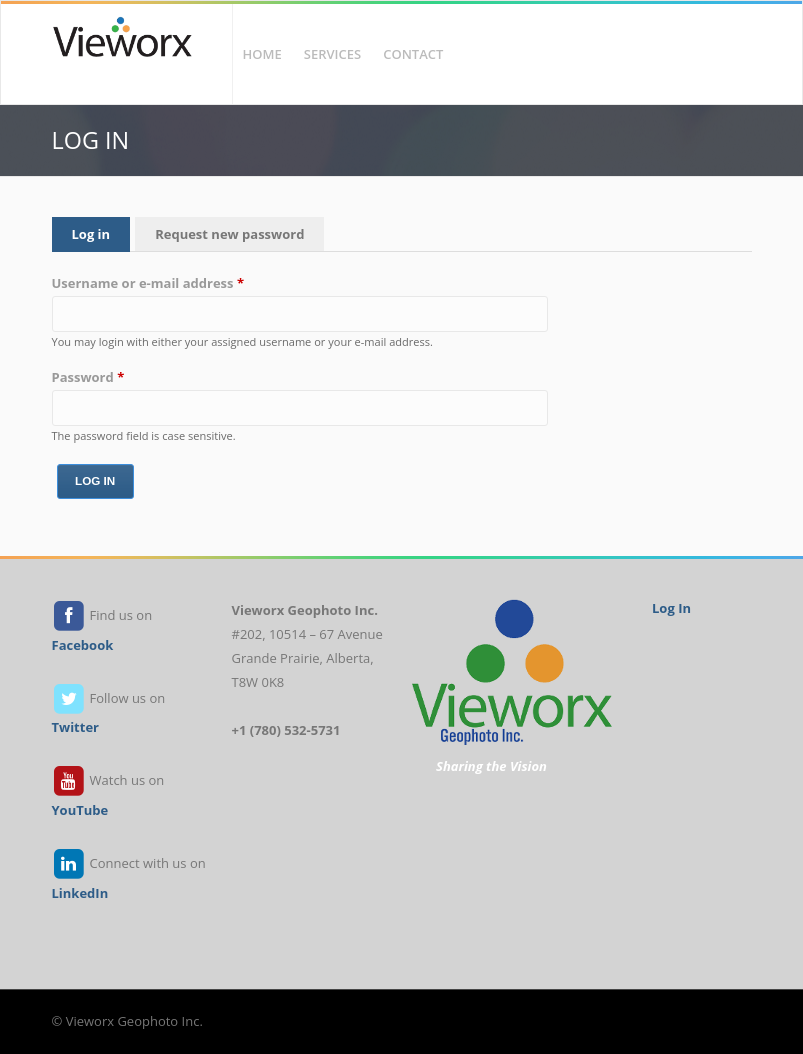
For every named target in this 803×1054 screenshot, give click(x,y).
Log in (101, 232)
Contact (413, 54)
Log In (671, 608)
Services (332, 54)
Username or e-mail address (148, 283)
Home (262, 54)
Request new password (229, 234)
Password (88, 377)
